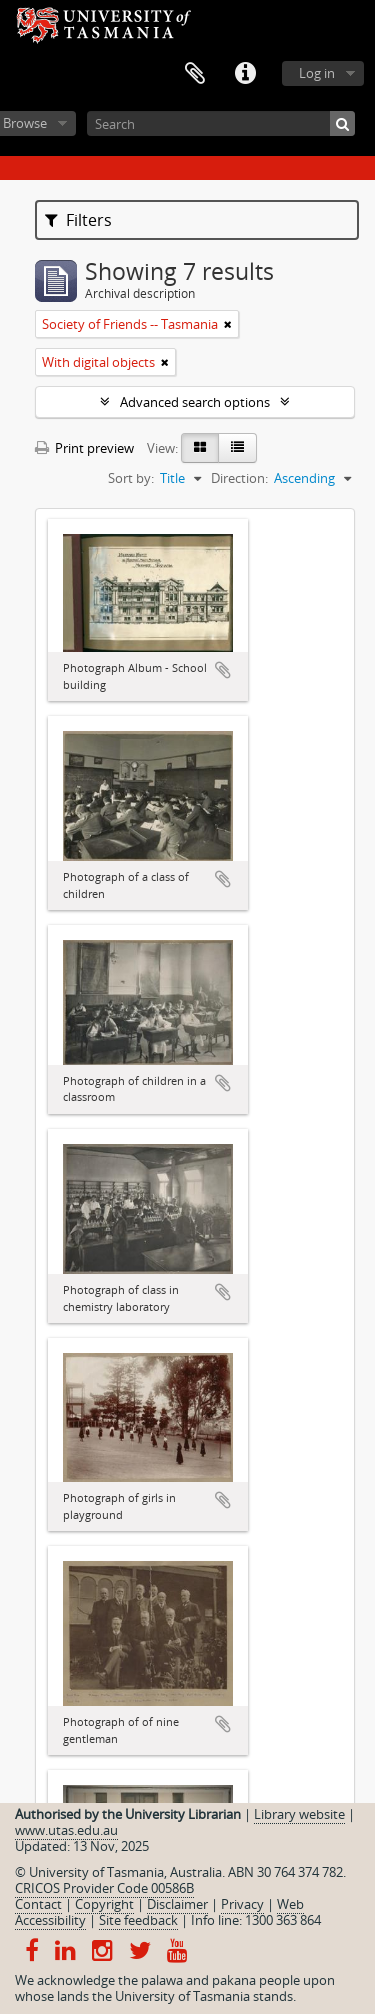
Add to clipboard (223, 670)
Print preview (84, 448)
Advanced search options (195, 402)
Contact (38, 1904)
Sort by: (131, 478)
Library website (299, 1814)
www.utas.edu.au (66, 1830)
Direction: (239, 478)
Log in (317, 73)
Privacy (242, 1904)
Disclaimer (177, 1904)
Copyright (104, 1904)
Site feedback (138, 1920)
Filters (78, 220)
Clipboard (195, 74)
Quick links (245, 74)
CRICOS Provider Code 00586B (104, 1888)
